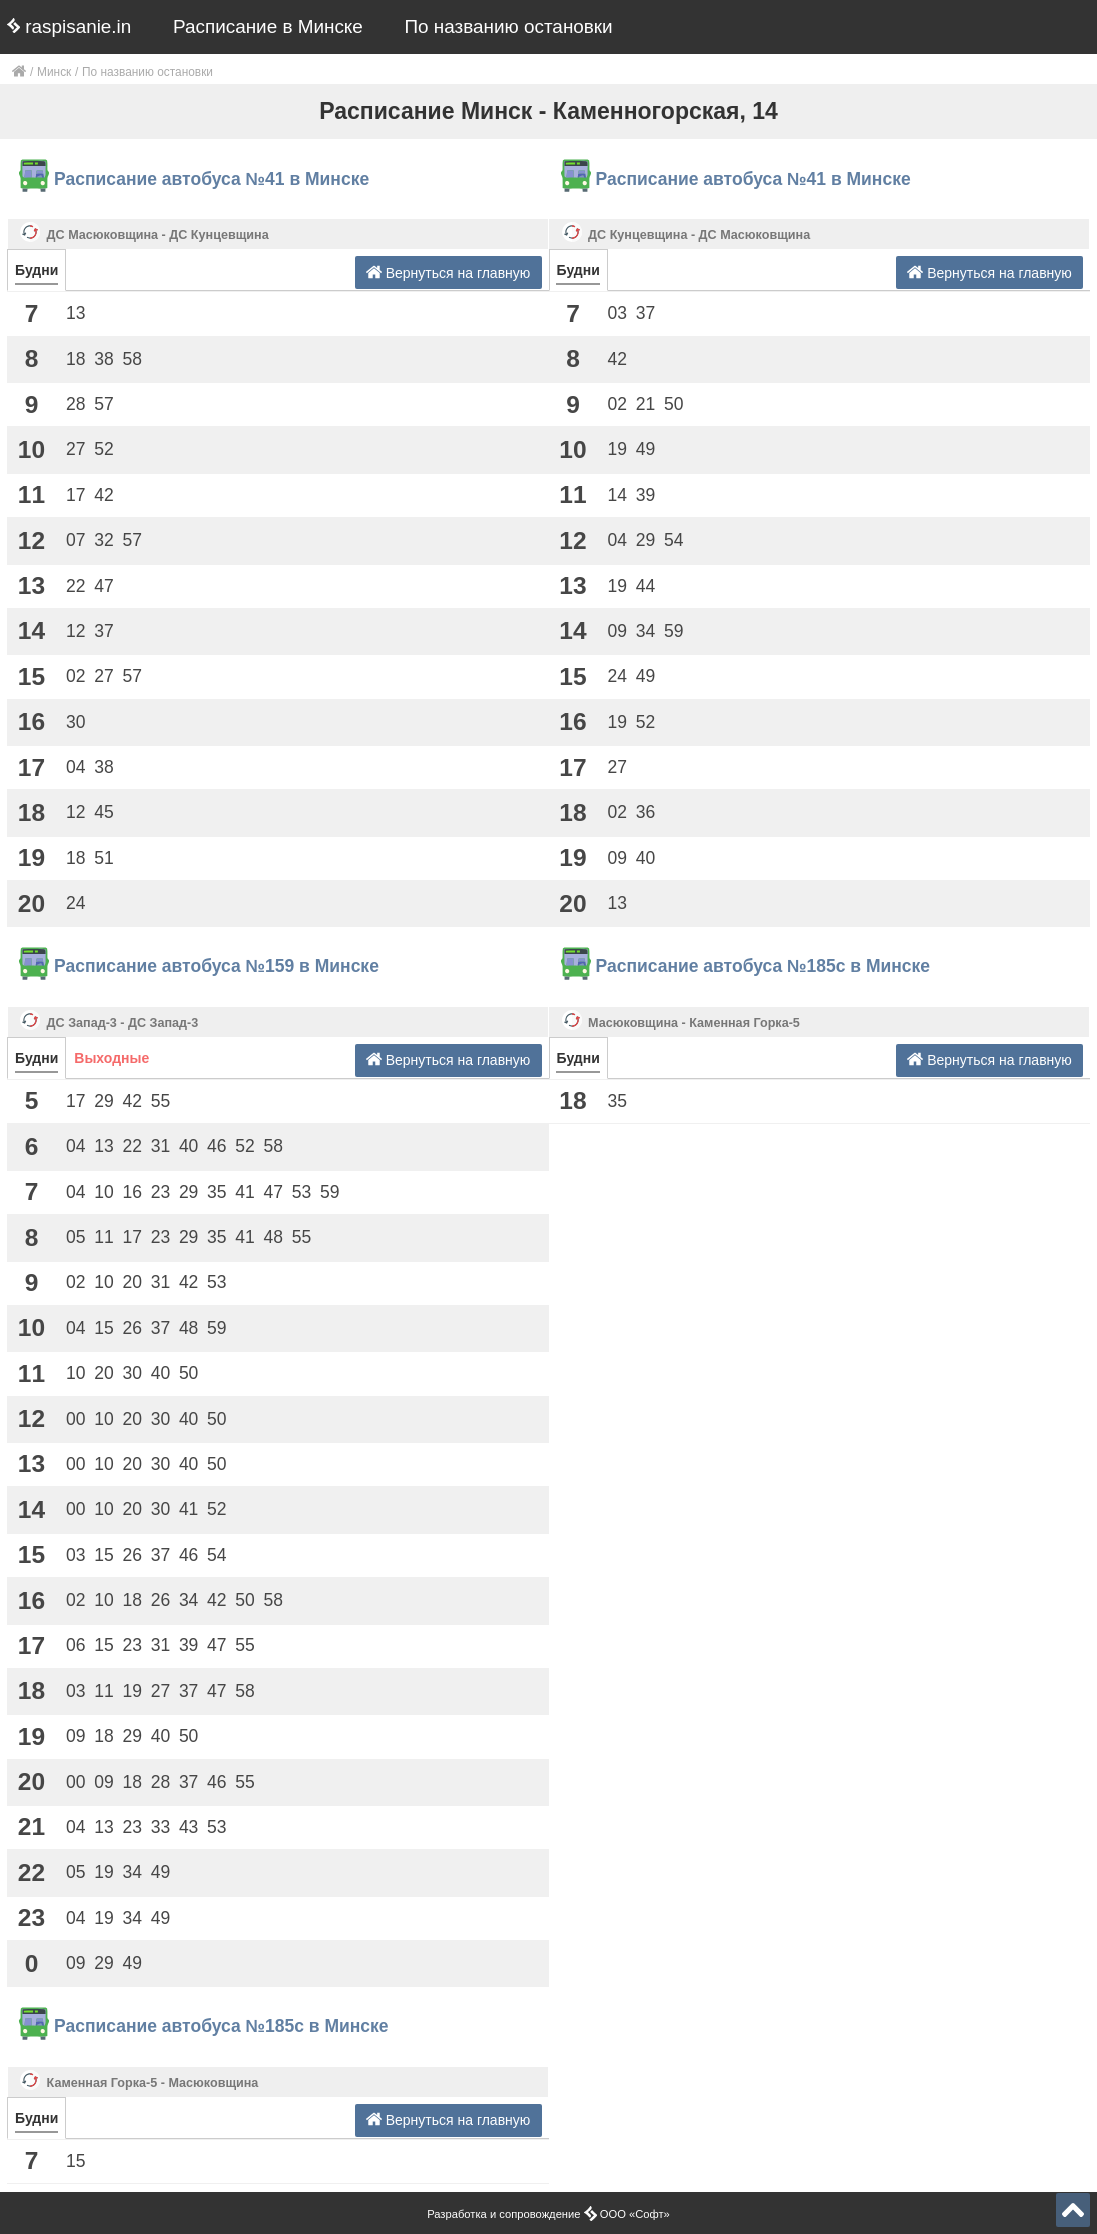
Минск (54, 72)
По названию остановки (509, 26)
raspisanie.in (69, 26)
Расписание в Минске (268, 26)
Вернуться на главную (448, 272)
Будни (36, 270)
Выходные (111, 1058)
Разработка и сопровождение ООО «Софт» (548, 2214)
